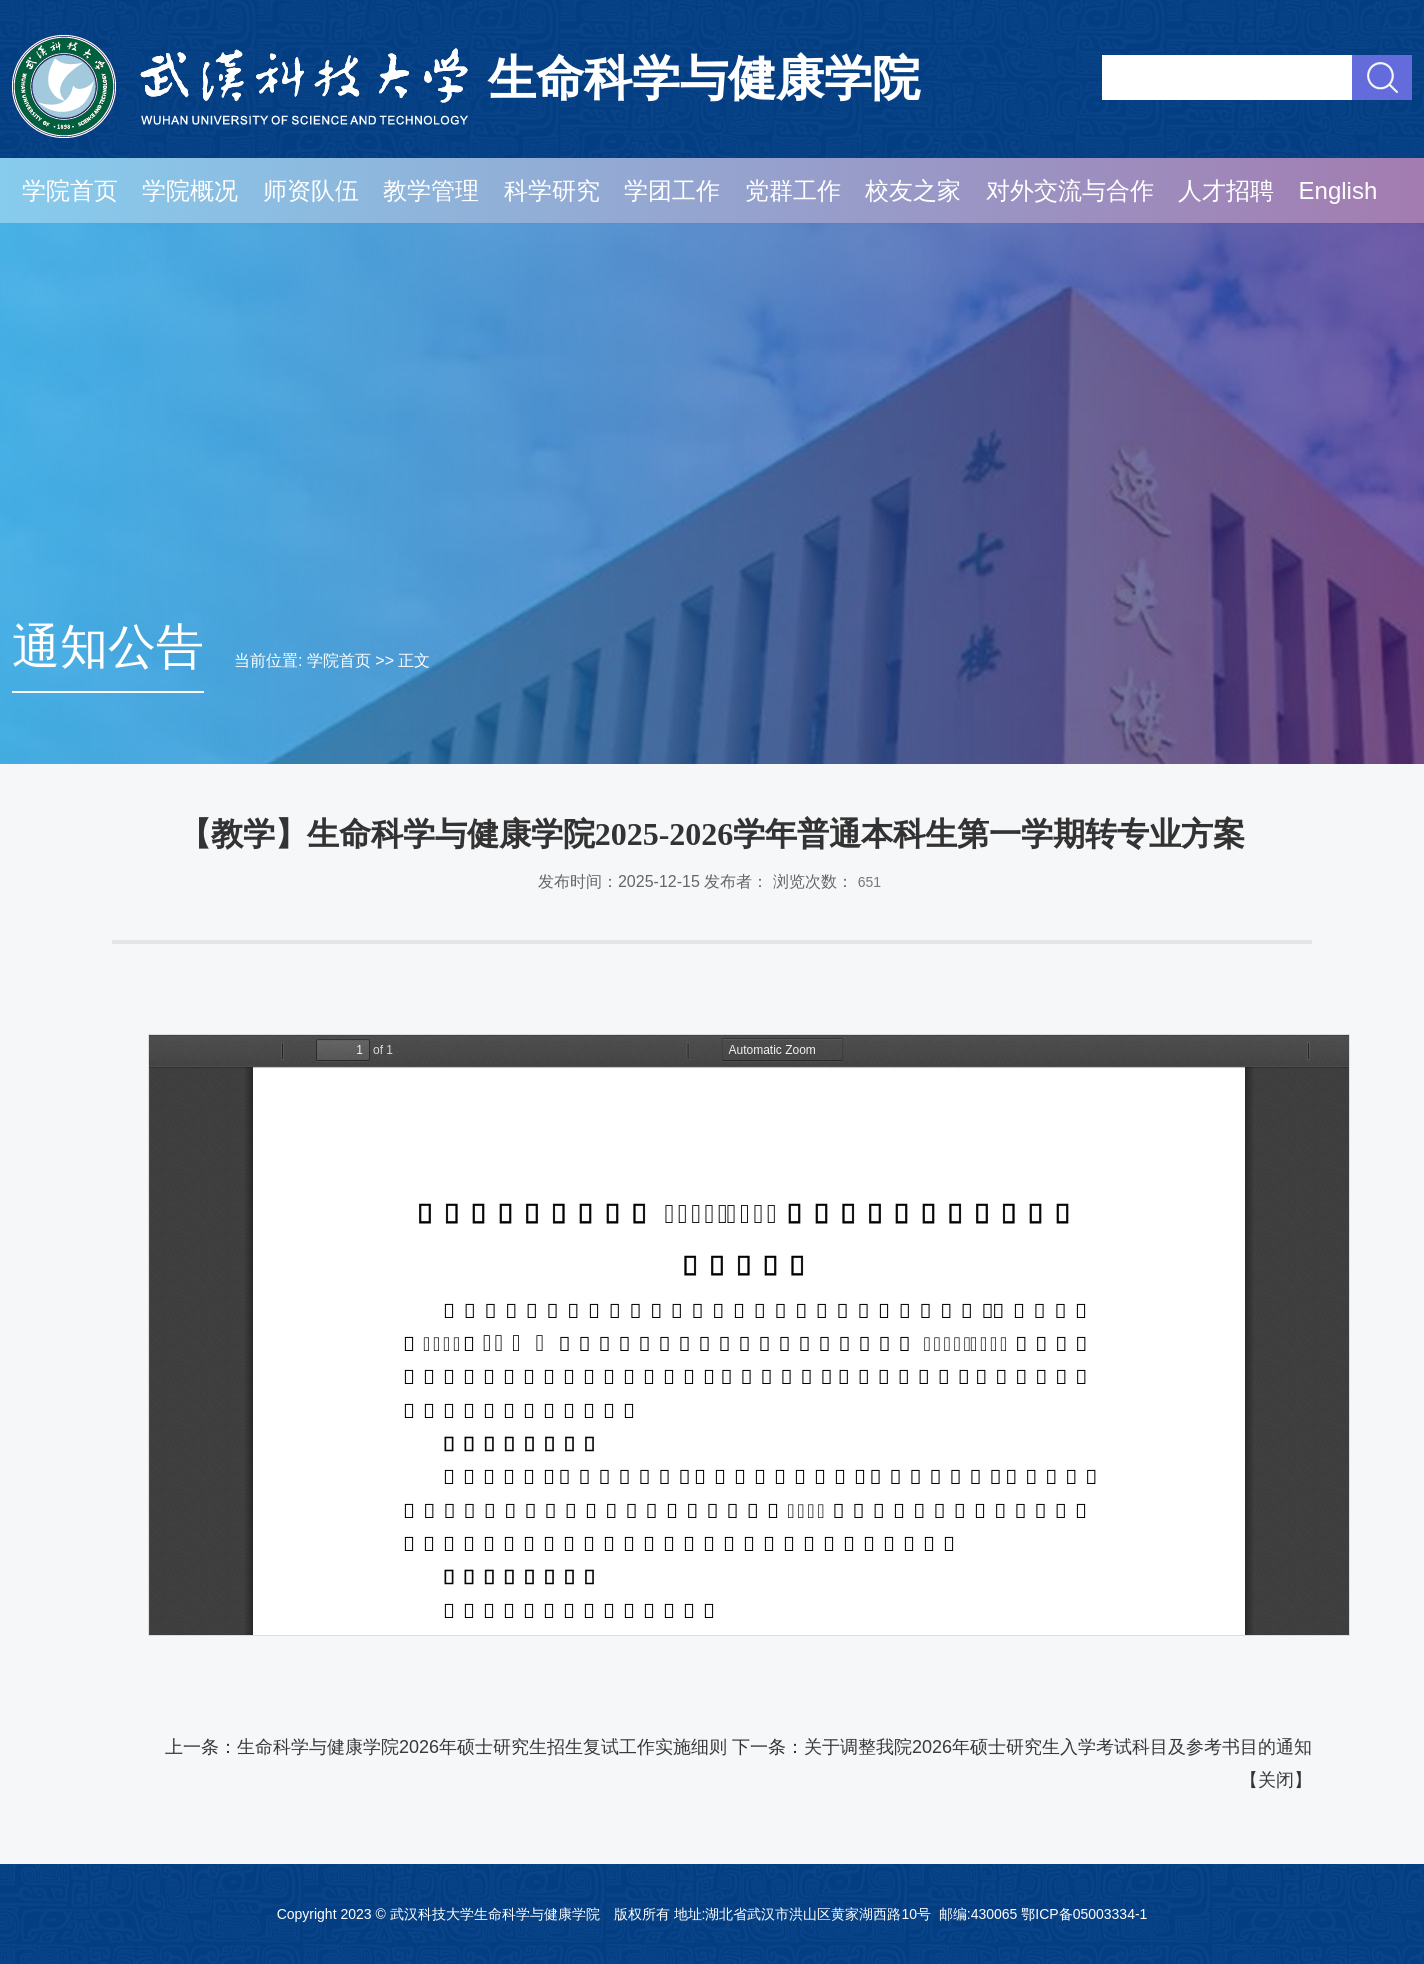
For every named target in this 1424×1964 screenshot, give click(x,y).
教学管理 (431, 190)
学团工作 (672, 190)
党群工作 (793, 190)
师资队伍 (311, 190)
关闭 (1276, 1780)
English (1338, 190)
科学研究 (552, 190)
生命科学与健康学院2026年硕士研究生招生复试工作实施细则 (482, 1747)
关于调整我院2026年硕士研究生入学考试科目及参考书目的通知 (1058, 1747)
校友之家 (913, 190)
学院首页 (70, 190)
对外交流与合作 (1070, 190)
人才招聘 (1226, 190)
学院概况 (190, 190)
